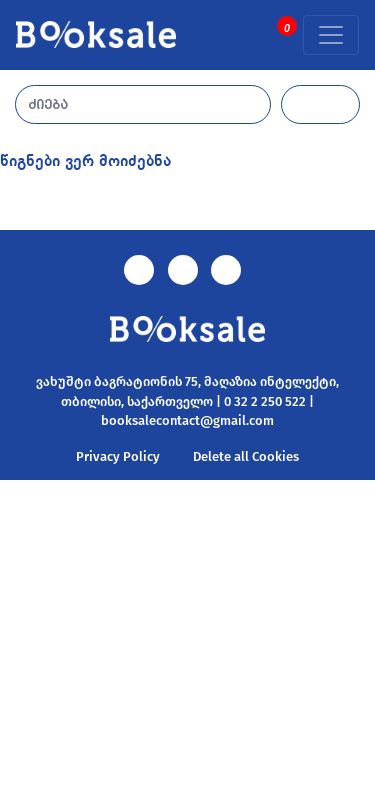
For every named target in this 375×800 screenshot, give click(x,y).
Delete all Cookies (246, 456)
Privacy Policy (118, 456)
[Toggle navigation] (331, 35)
